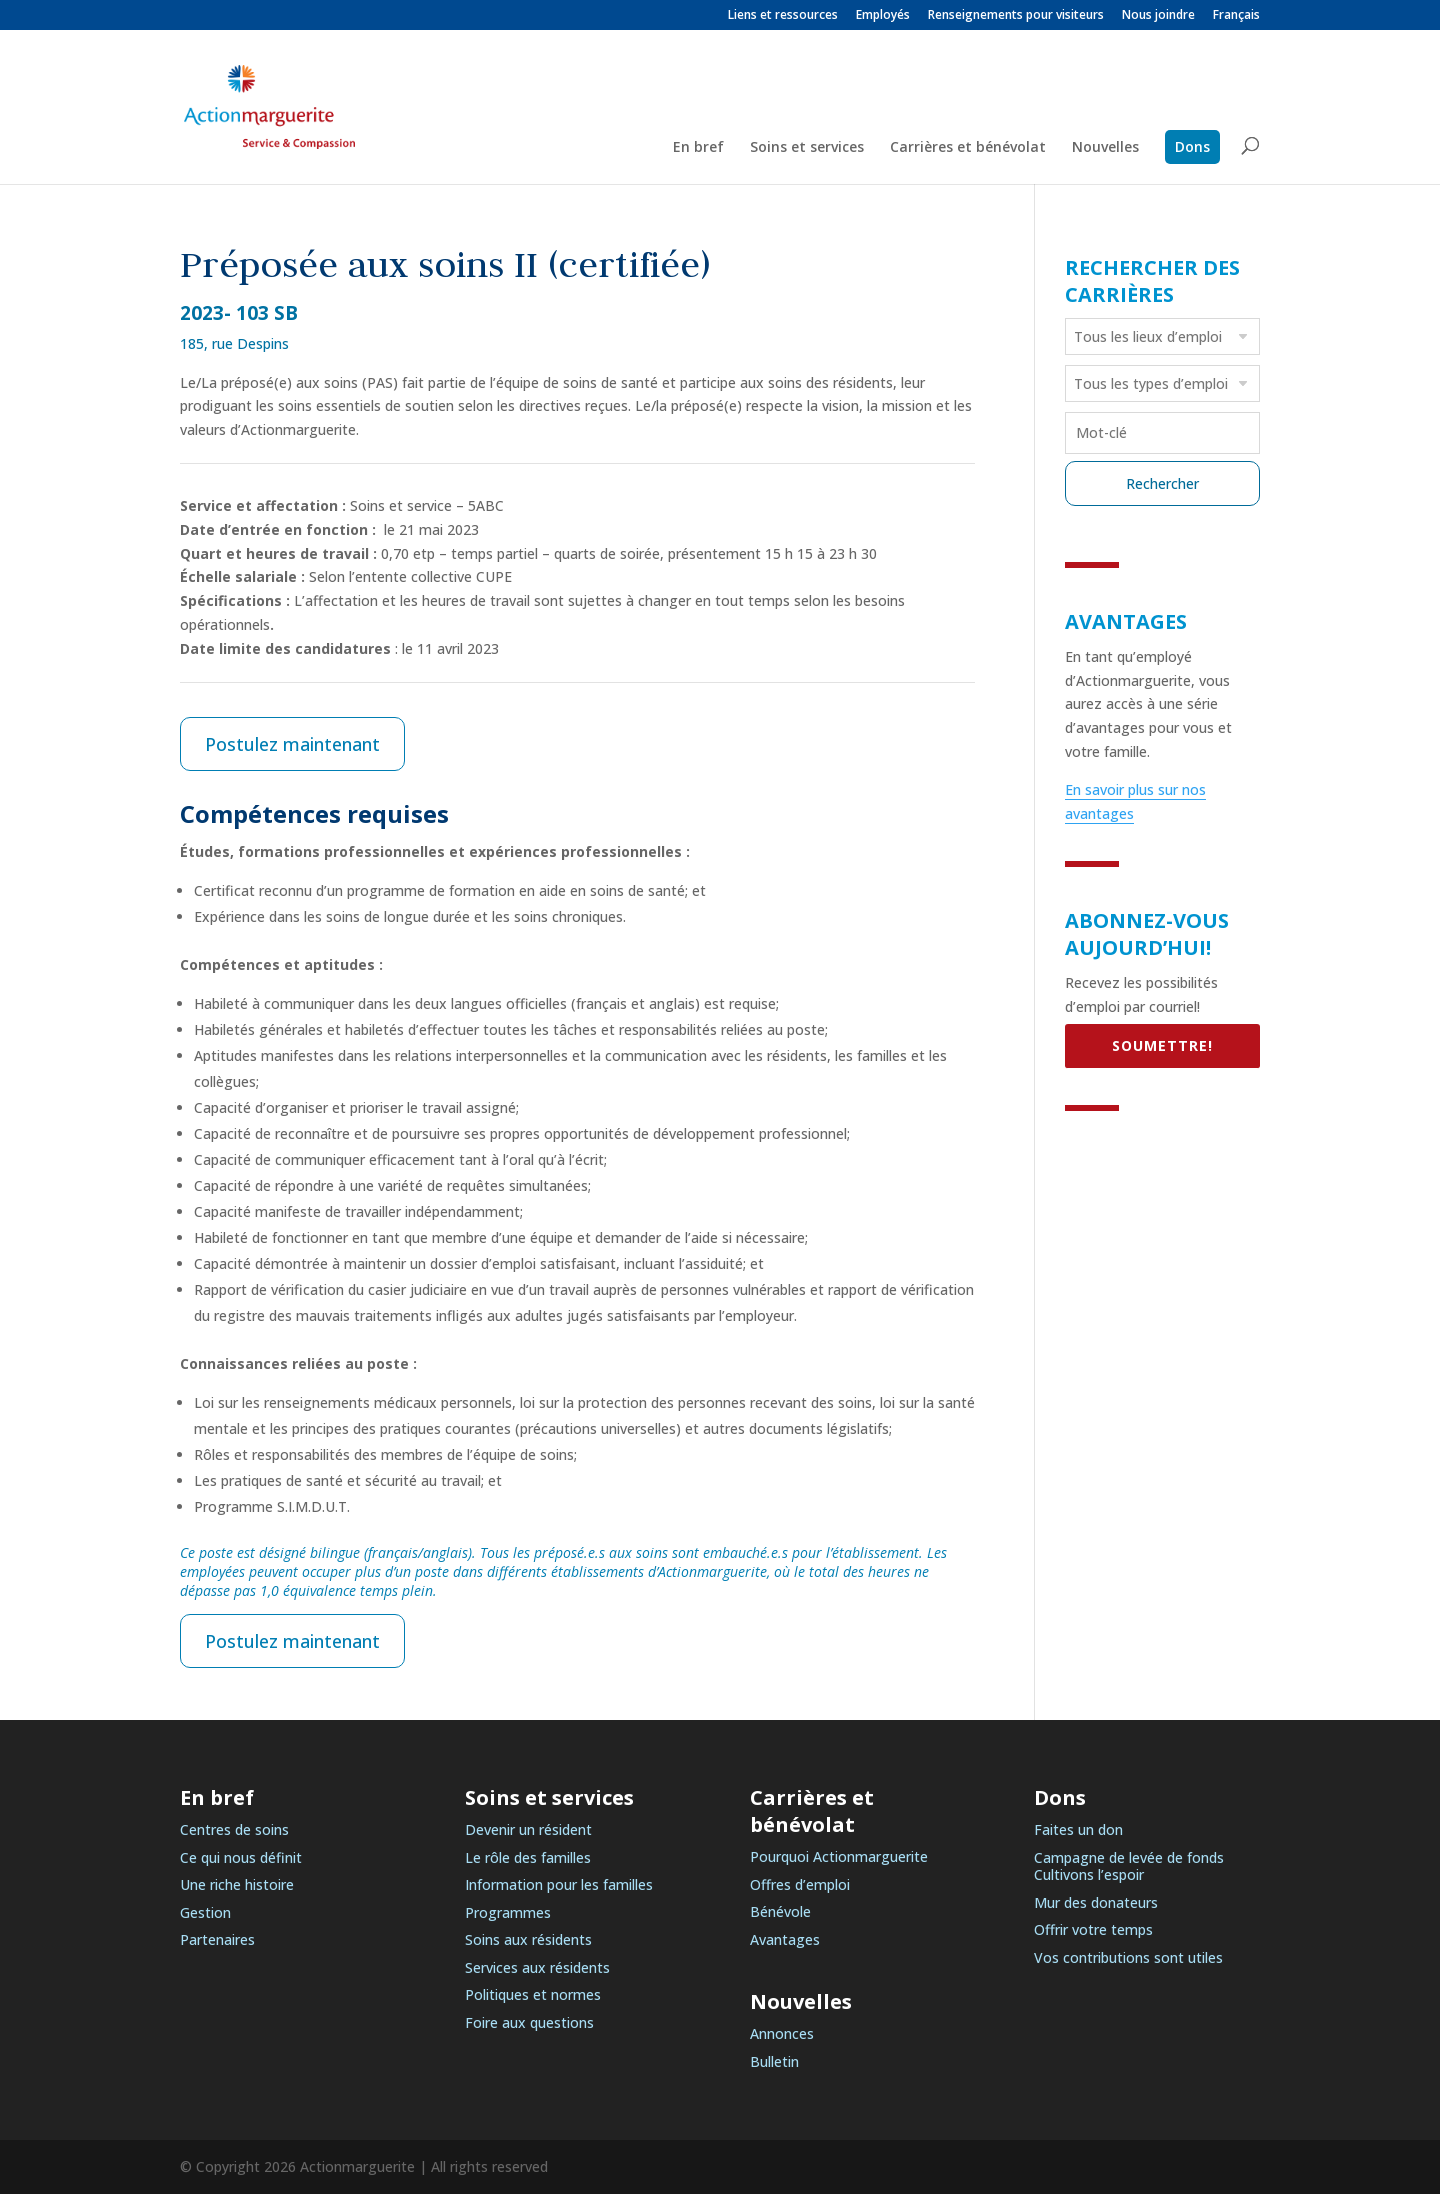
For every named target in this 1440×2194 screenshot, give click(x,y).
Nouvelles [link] (1105, 148)
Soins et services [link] (807, 148)
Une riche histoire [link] (237, 1884)
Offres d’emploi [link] (800, 1884)
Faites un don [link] (1078, 1829)
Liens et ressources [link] (783, 16)
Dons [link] (1192, 146)
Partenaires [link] (217, 1939)
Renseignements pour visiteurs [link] (1016, 16)
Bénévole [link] (780, 1911)
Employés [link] (883, 16)
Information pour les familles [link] (559, 1884)
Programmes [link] (508, 1912)
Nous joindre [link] (1158, 16)
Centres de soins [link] (234, 1829)
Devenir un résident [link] (528, 1829)
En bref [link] (698, 148)
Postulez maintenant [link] (292, 744)
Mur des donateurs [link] (1096, 1902)
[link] (1236, 19)
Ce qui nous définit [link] (241, 1857)
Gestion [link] (205, 1912)
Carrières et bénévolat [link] (968, 148)
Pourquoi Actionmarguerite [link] (839, 1856)
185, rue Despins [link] (234, 343)
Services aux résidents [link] (537, 1967)
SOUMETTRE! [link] (1162, 1045)
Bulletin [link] (774, 2061)
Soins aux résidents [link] (528, 1939)
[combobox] (1162, 336)
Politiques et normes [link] (533, 1994)
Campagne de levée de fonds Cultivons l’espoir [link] (1129, 1866)
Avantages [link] (785, 1939)
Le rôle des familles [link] (528, 1857)
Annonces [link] (782, 2033)
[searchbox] (1165, 336)
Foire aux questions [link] (529, 2022)
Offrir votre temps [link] (1093, 1929)
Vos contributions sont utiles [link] (1128, 1957)
